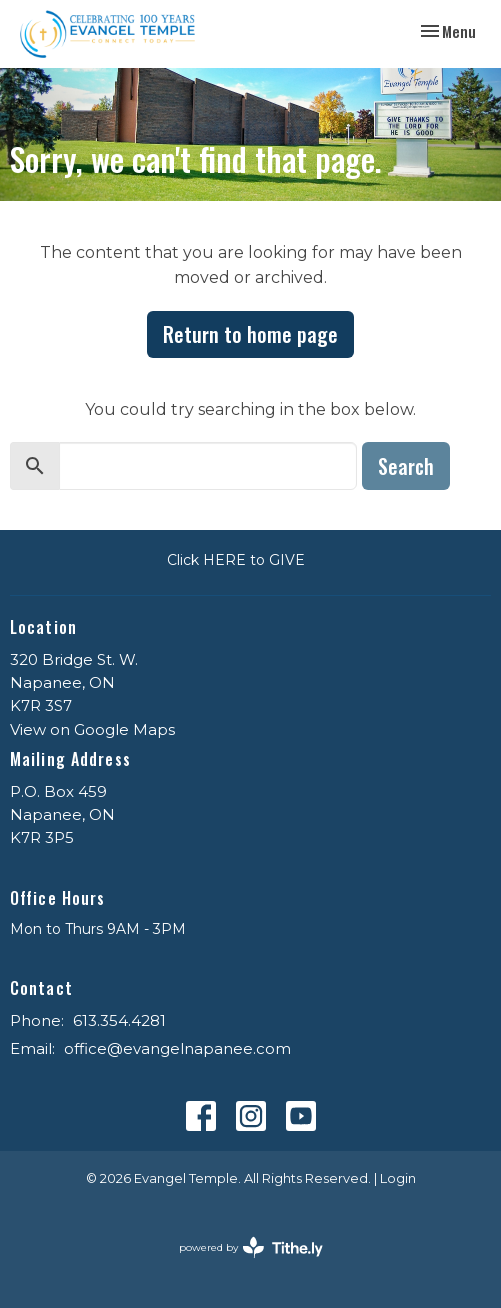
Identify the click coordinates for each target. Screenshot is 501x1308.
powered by (251, 1247)
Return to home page (250, 334)
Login (398, 1178)
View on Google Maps (92, 729)
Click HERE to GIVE (236, 560)
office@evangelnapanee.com (177, 1048)
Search (406, 466)
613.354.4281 (119, 1020)
